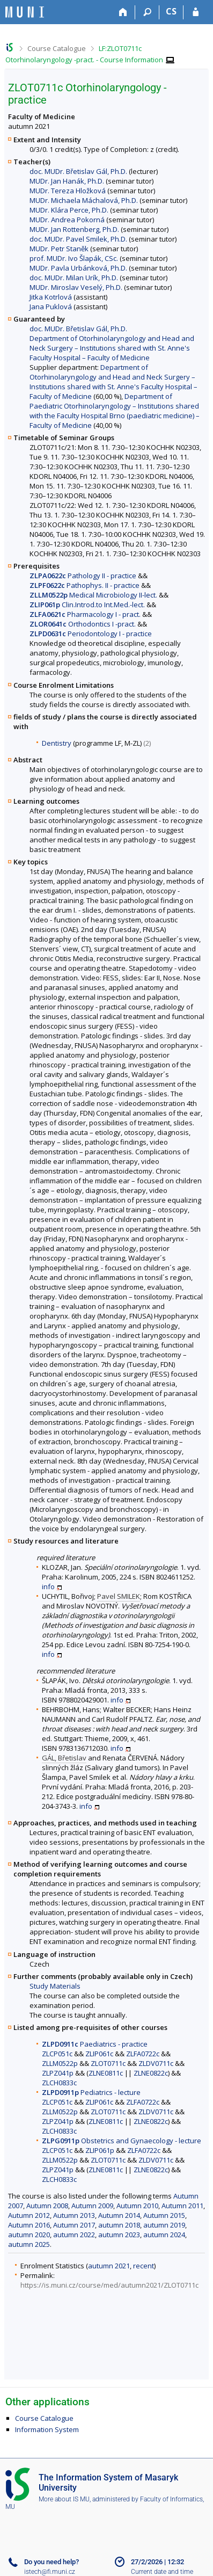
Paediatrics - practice (95, 2044)
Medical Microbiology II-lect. (93, 595)
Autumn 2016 (29, 2225)
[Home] (123, 12)
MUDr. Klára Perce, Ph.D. (69, 210)
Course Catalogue (56, 48)
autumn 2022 (74, 2234)
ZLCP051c (57, 2053)
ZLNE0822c (151, 2073)
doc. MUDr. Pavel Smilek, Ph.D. (78, 239)
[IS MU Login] (195, 12)
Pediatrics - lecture (91, 2092)
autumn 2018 (119, 2225)
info (48, 1586)
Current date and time (162, 2571)
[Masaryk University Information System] (24, 12)
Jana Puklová (51, 306)
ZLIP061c (99, 2053)
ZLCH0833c (59, 2082)
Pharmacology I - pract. (85, 614)
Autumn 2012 (29, 2215)
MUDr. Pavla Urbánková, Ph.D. (78, 268)
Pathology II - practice (83, 575)
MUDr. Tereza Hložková (68, 190)
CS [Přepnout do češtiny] (171, 11)
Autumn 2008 (47, 2205)
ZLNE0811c (106, 2073)
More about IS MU (64, 2499)
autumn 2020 (29, 2234)
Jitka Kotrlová (51, 297)
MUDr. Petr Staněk (59, 248)
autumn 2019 (164, 2225)
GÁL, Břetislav (64, 1758)
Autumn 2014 (119, 2215)
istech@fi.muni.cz (49, 2571)
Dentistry (56, 743)
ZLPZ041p (58, 2073)
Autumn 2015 (164, 2215)
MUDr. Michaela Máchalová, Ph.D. (84, 200)
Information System (47, 2429)
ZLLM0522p (60, 2063)
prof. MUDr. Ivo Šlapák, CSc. (74, 258)
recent (143, 2266)
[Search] (147, 12)
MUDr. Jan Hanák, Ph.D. (67, 181)
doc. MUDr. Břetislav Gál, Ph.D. (78, 171)
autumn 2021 (109, 2266)
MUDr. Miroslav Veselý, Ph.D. (76, 287)
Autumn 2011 (182, 2205)
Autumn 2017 (74, 2225)
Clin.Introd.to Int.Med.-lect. (87, 604)
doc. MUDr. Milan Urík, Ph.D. (74, 277)
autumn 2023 (119, 2234)
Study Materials (55, 1986)
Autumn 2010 (137, 2205)
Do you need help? (51, 2562)
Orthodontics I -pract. (83, 624)
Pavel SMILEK (118, 1596)
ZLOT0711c (108, 2063)
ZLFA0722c (142, 2053)
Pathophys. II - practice (84, 585)
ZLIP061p (99, 2150)
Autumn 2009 (92, 2205)
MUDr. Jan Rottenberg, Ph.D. (74, 229)
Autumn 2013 (74, 2215)
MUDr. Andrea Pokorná (67, 219)
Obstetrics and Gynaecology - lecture (121, 2140)
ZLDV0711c (155, 2063)
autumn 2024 (164, 2234)
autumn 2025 (29, 2244)
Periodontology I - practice (91, 633)
